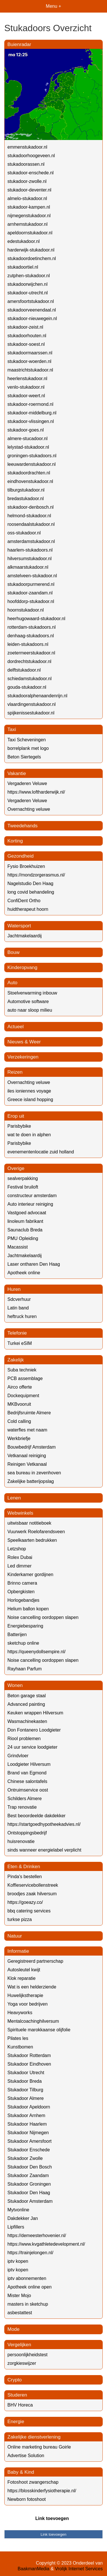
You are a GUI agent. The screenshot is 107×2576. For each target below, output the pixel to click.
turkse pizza (19, 1919)
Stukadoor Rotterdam (29, 2055)
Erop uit (15, 1116)
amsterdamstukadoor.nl (31, 541)
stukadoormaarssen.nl (29, 352)
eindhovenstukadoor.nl (30, 481)
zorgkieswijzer (21, 2363)
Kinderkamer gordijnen (30, 1574)
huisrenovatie (21, 1841)
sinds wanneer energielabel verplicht (44, 1850)
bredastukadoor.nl (25, 498)
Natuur (14, 1936)
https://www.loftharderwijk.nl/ (36, 792)
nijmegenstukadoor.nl (29, 215)
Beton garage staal (26, 1695)
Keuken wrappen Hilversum (35, 1712)
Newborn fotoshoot (26, 2499)
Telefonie (17, 1333)
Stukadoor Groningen (29, 2184)
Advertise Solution (25, 2455)
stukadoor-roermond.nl (30, 404)
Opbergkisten (21, 1591)
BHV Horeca (20, 2405)
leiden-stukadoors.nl (27, 644)
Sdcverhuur (19, 1299)
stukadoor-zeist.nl (25, 327)
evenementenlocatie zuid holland (40, 1151)
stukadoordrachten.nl (28, 472)
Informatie (18, 1951)
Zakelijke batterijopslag (30, 1481)
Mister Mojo (19, 2295)
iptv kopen (17, 2261)
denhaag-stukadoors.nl (30, 635)
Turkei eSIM (19, 1343)
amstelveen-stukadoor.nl (32, 575)
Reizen (15, 1072)
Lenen (14, 1498)
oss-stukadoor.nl (24, 532)
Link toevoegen (52, 2518)
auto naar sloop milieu (29, 1010)
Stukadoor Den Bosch (29, 2166)
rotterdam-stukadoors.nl (31, 627)
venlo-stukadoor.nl (26, 387)
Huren (14, 1289)
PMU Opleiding (22, 1238)
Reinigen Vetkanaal (27, 1464)
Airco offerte (19, 1387)
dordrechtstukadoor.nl (29, 661)
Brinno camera (22, 1583)
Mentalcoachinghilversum (33, 2021)
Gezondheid (20, 856)
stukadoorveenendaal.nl (31, 309)
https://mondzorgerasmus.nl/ (36, 874)
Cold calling (19, 1421)
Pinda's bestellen (24, 1876)
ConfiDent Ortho (24, 900)
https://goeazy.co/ (25, 1902)
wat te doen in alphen (29, 1134)
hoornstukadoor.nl (25, 610)
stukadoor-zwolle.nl (27, 181)
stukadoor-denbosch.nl (30, 507)
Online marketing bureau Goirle (39, 2447)
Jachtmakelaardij (24, 935)
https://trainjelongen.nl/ (30, 2252)
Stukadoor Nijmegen (28, 2132)
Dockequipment (23, 1395)
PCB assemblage (25, 1378)
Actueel (15, 1026)
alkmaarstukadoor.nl (27, 567)
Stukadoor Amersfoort (29, 2141)
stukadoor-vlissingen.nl (30, 421)
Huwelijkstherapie (25, 1995)
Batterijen (17, 1634)
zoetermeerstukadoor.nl (31, 652)
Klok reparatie (21, 1978)
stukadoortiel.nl (22, 267)
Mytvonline (18, 2209)
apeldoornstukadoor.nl (29, 232)
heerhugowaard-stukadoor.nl (36, 618)
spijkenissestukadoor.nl (30, 712)
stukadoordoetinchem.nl (31, 258)
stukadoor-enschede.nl (30, 172)
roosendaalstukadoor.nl (30, 524)
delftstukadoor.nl (24, 670)
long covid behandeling (30, 892)
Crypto (14, 2380)
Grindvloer (18, 1755)
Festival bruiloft (22, 1187)
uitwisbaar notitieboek (29, 1523)
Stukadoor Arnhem (26, 2115)
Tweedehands (22, 825)
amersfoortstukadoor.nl (30, 301)
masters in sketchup (27, 2304)
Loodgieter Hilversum (29, 1764)
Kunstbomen (20, 2046)
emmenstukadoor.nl (27, 147)
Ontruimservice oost (27, 1790)
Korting (15, 841)
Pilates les (17, 2038)
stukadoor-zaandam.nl (30, 592)
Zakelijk (15, 1360)
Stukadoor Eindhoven (29, 2064)
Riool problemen (24, 1738)
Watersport (19, 925)
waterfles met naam (27, 1429)
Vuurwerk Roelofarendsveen (36, 1531)
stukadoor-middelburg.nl (31, 412)
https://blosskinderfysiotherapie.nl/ (41, 2490)
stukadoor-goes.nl (25, 430)
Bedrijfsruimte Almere (29, 1412)
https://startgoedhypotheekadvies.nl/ (43, 1824)
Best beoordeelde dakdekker (36, 1815)
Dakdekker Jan (22, 2218)
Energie (15, 2421)
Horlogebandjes (23, 1600)
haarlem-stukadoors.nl (30, 550)
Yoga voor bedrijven (27, 2004)
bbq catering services (29, 1910)
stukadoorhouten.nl (26, 335)
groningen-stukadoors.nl (31, 455)
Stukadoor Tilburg (25, 2089)
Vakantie (16, 773)
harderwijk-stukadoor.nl (30, 249)
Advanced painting (26, 1704)
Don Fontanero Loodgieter (34, 1730)
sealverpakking (22, 1178)
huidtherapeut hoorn (27, 909)
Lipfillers (15, 2226)
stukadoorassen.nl (26, 164)
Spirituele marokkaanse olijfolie (38, 2029)
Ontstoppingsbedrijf (27, 1832)
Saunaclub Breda (25, 1229)
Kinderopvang (22, 967)
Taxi (11, 729)
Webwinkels (20, 1513)
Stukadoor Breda (24, 2081)
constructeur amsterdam (32, 1195)
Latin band (18, 1307)
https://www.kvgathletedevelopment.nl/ (46, 2244)
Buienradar (19, 44)
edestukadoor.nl (23, 241)
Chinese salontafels (27, 1781)
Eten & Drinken (23, 1866)
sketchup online (23, 1643)
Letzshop (16, 1548)
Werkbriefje (19, 1438)
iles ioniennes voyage (29, 1091)
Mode (13, 2329)
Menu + (53, 6)
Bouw (13, 952)
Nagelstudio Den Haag (30, 883)
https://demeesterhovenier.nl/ (36, 2235)
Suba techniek (21, 1369)
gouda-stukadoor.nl (26, 687)
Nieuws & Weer (24, 1042)
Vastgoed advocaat (26, 1212)
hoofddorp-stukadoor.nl (30, 601)
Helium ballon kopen (28, 1608)
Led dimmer (19, 1565)
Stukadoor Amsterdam (30, 2201)
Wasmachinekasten (27, 1721)
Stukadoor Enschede (28, 2149)
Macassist (17, 1247)
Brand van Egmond (27, 1772)
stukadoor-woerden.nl (29, 361)
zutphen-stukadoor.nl (28, 275)
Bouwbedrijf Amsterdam (31, 1447)
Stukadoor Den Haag (28, 2192)
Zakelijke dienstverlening (33, 2437)
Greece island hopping (30, 1099)
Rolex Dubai (19, 1557)
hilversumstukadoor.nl (29, 558)
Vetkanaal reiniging (26, 1455)
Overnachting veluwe (28, 809)
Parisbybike (19, 1126)
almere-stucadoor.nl (27, 438)
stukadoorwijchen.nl (27, 284)
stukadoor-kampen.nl (28, 207)
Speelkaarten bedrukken (32, 1540)
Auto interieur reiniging (30, 1204)
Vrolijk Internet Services (79, 2568)
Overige (16, 1168)
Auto (12, 982)
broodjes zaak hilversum (32, 1893)
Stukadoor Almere (25, 2098)
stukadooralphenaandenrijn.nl (37, 695)
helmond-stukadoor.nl (29, 515)
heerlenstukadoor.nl (27, 378)
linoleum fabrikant (25, 1221)
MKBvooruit (19, 1404)
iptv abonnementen (26, 2278)
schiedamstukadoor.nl (29, 678)
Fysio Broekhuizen (26, 866)
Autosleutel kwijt (23, 1969)
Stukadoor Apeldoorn (28, 2106)
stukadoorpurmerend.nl (30, 584)
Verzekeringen (23, 1057)
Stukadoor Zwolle (25, 2158)
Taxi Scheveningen (26, 739)
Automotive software (28, 1001)
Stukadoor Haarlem (27, 2124)
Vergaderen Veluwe (27, 783)
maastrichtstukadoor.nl (30, 370)
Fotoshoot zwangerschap (32, 2482)
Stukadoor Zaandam (28, 2175)
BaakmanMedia (33, 2568)
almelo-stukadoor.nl (27, 198)
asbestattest (19, 2312)
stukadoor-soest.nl (26, 344)
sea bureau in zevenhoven (34, 1472)
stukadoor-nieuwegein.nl (32, 318)
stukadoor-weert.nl (26, 395)
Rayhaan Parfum (24, 1668)
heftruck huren (22, 1316)
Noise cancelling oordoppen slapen (42, 1617)
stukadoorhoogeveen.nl (31, 155)
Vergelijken (19, 2344)
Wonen (15, 1685)
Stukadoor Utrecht (25, 2072)
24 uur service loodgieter (32, 1747)
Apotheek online (23, 1272)
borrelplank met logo (28, 748)
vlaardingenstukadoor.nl (31, 704)
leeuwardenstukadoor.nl (31, 464)
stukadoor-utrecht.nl (27, 292)
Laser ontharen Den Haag (33, 1264)
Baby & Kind (20, 2472)
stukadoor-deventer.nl (29, 189)
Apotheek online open (29, 2287)
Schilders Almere (24, 1798)
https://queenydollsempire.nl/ (36, 1651)
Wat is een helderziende (31, 1986)
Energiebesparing (25, 1626)
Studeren (17, 2395)
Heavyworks (19, 2012)
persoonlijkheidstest (27, 2354)
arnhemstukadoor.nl (27, 224)
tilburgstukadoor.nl (26, 490)
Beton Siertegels (24, 756)
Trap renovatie (22, 1807)
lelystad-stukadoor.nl (28, 447)
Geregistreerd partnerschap (35, 1961)
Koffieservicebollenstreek (32, 1885)
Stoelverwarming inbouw (32, 993)
